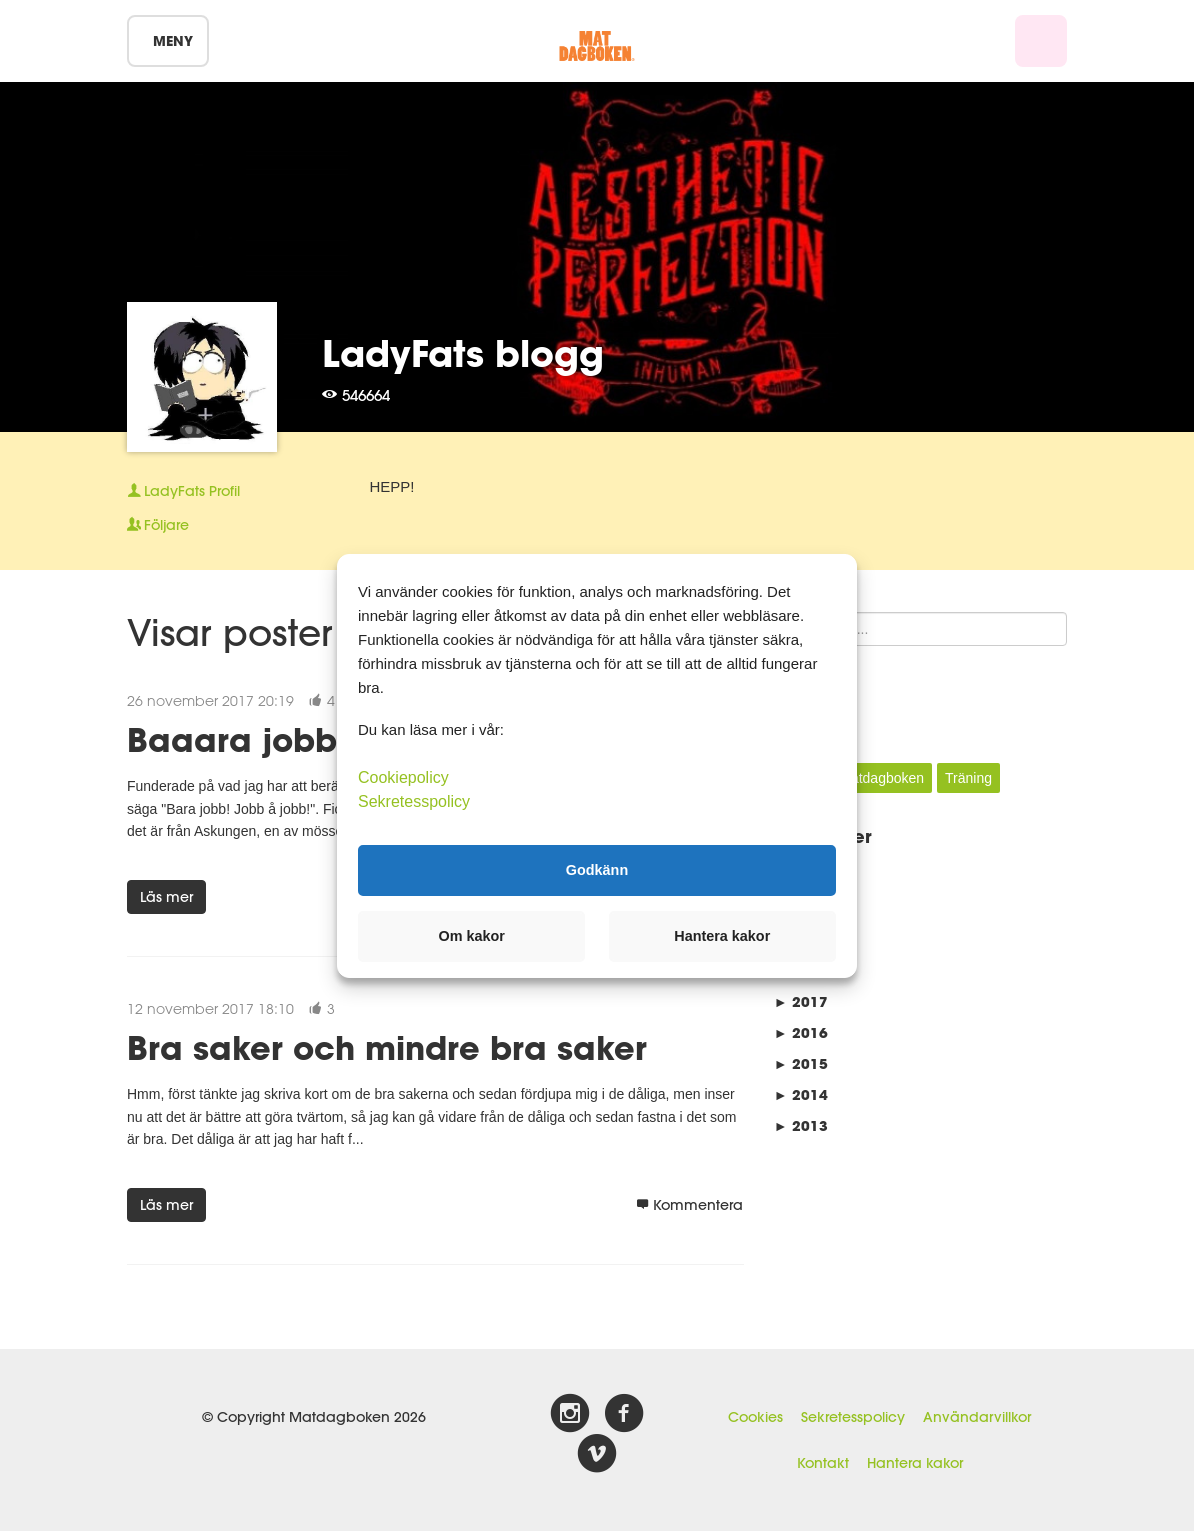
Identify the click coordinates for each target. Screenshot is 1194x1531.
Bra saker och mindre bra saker (387, 1047)
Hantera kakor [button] (722, 936)
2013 (801, 1125)
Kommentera (689, 1205)
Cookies (755, 1417)
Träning (968, 778)
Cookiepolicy (403, 776)
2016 (801, 1032)
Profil (183, 491)
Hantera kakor (915, 1463)
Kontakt (823, 1463)
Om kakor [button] (472, 936)
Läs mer (166, 897)
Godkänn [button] (597, 870)
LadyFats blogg (463, 353)
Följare (158, 525)
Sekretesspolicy (853, 1417)
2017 (801, 1001)
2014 (801, 1094)
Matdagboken (881, 778)
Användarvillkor (977, 1417)
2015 (801, 1063)
